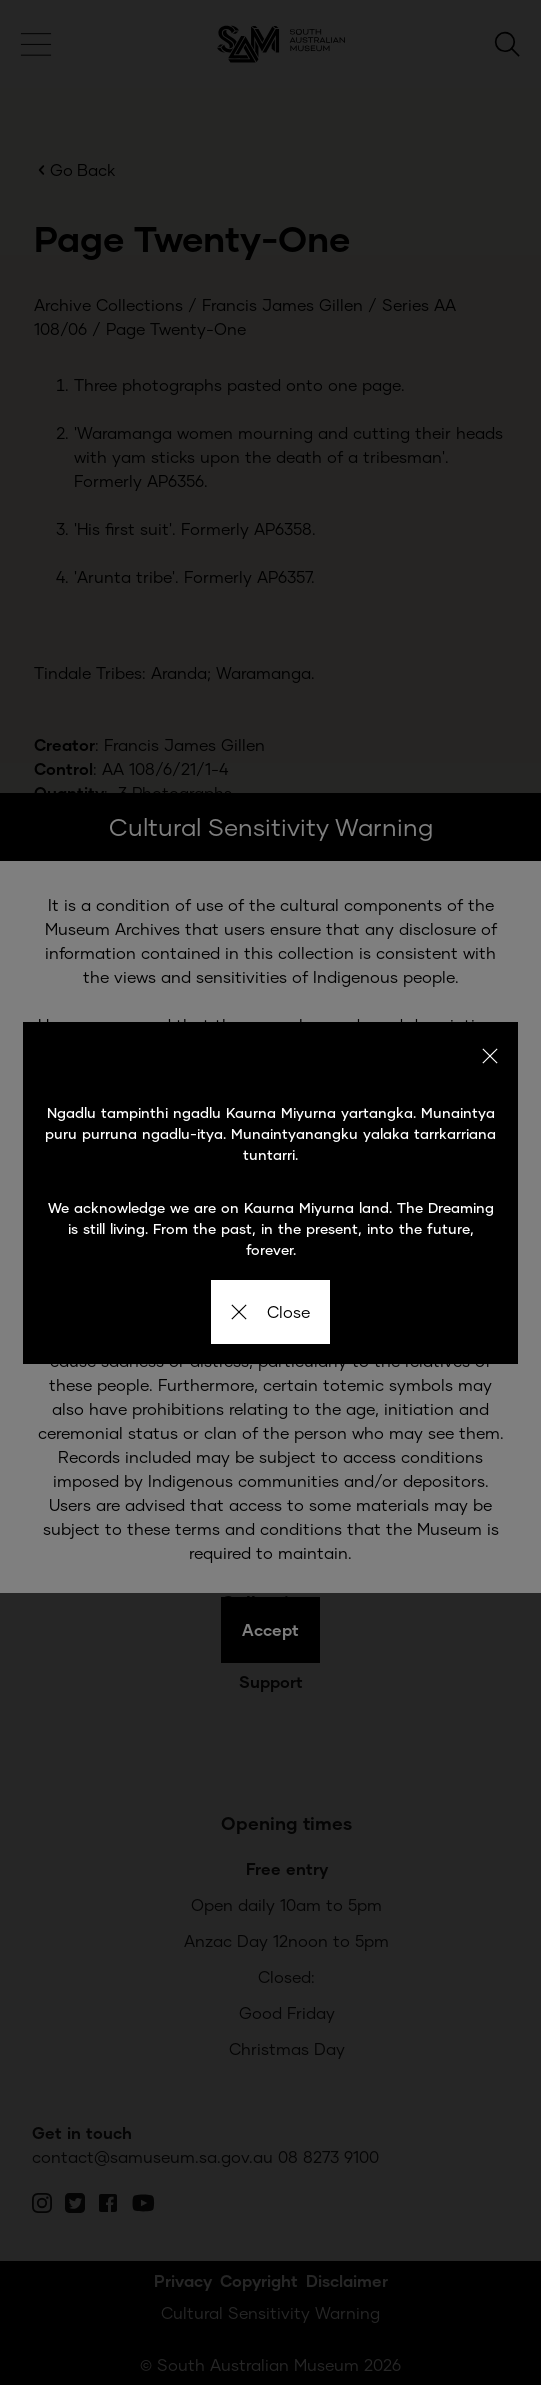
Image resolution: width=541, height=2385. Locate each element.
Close (270, 1311)
